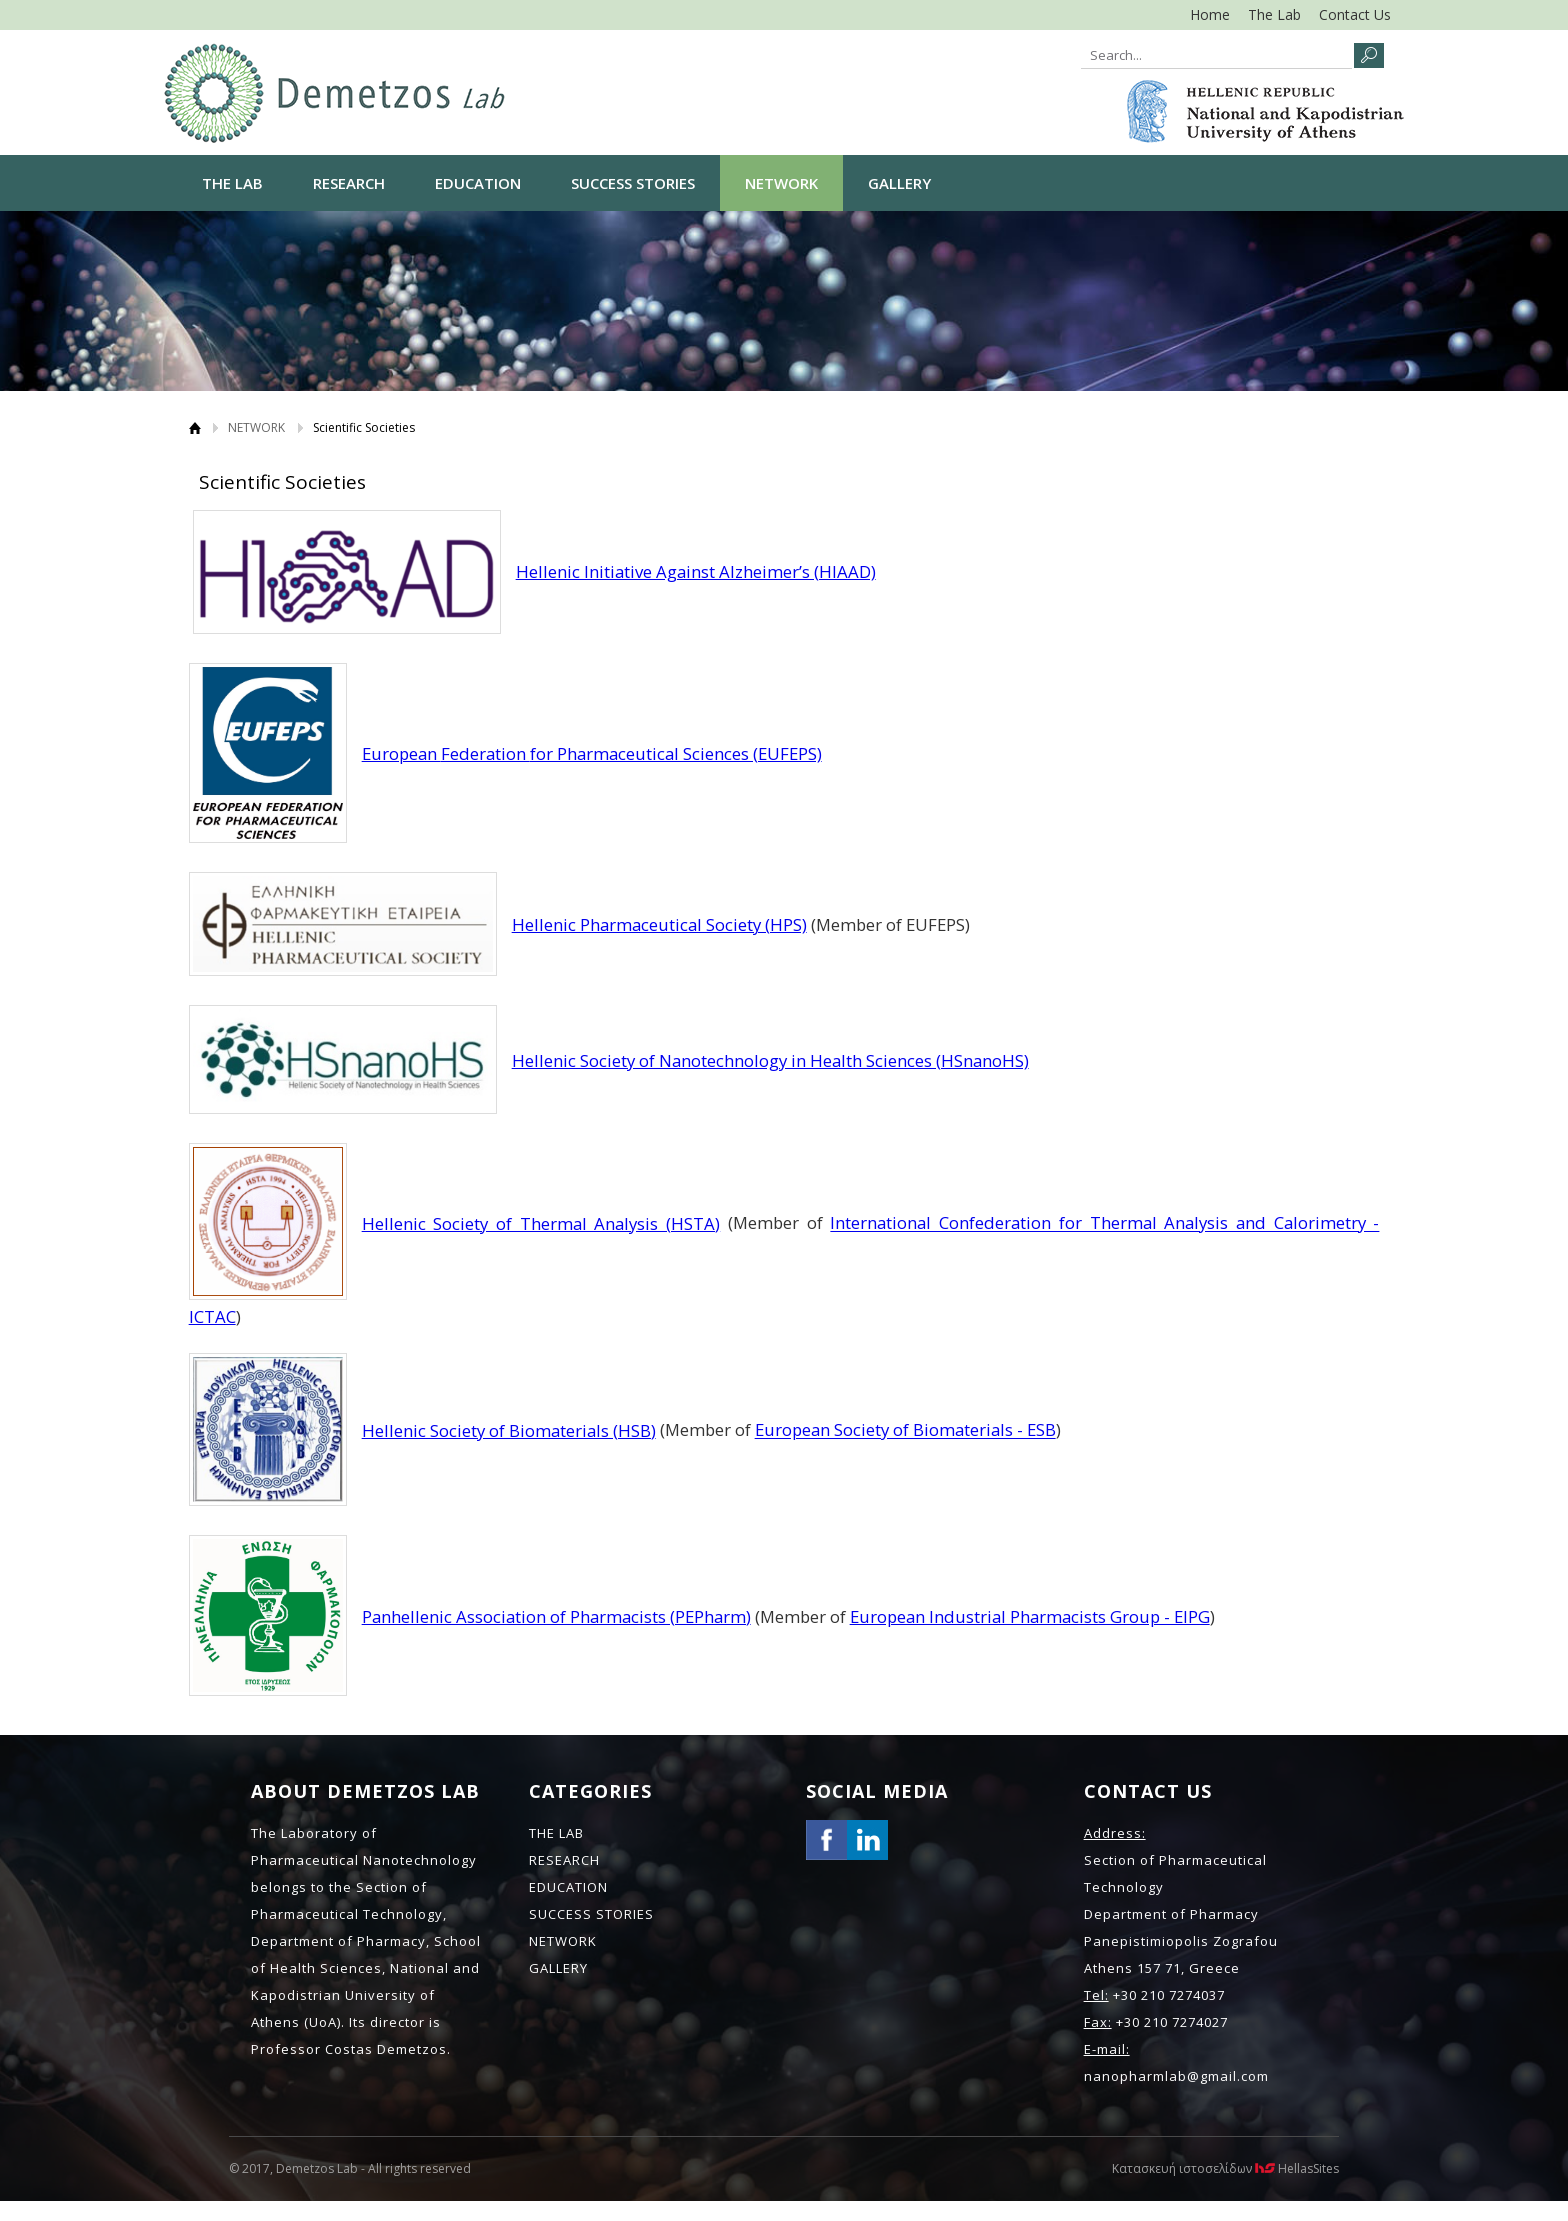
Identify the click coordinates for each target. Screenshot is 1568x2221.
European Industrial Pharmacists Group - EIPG (1030, 1616)
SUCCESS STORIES (633, 183)
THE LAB (232, 183)
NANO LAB (334, 93)
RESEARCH (349, 183)
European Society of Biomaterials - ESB (905, 1430)
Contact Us (1355, 14)
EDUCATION (478, 183)
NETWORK (781, 183)
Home (1210, 14)
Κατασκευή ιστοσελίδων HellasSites (1225, 2168)
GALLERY (899, 183)
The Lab (1274, 14)
